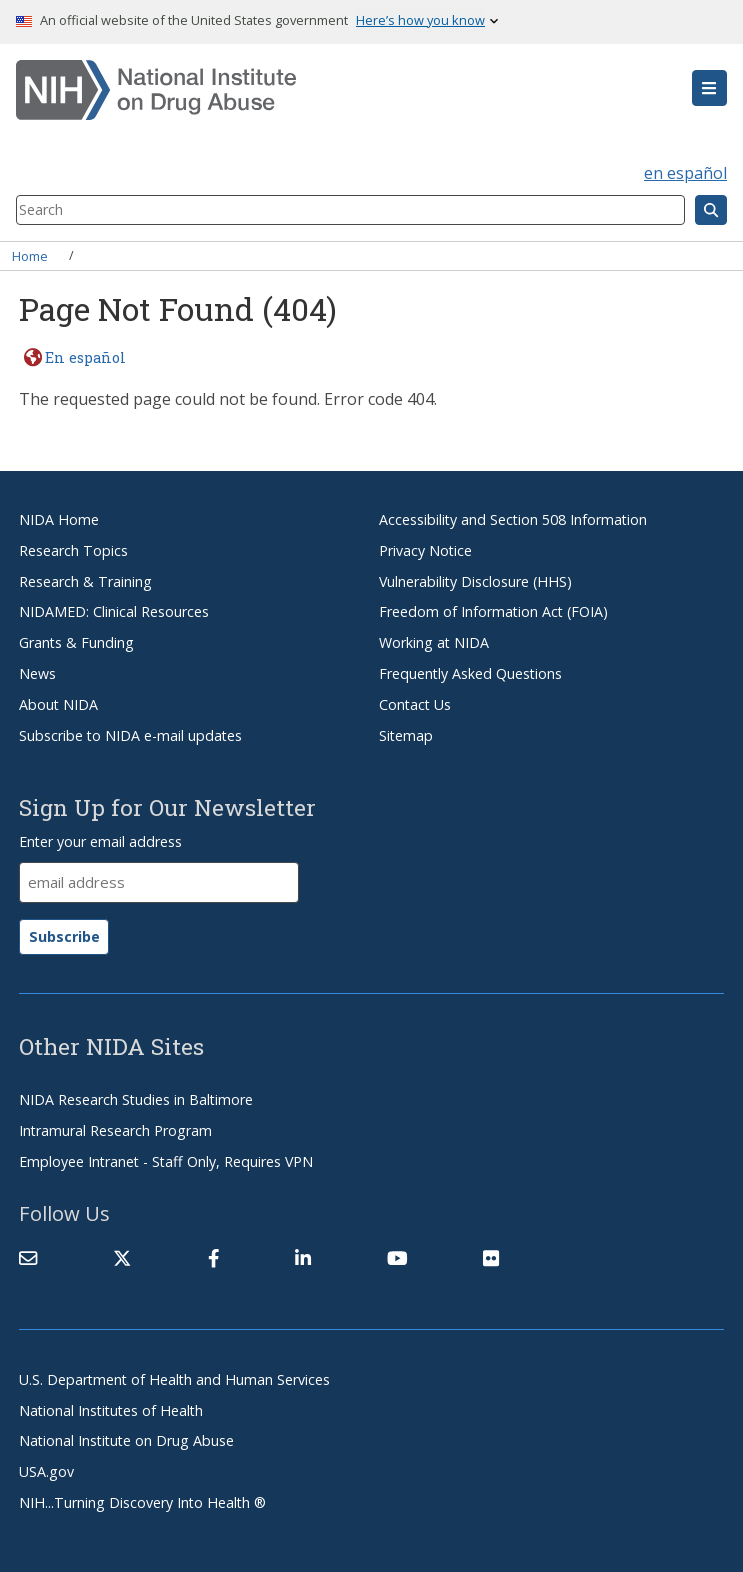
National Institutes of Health (111, 1410)
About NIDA (58, 704)
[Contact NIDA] (28, 1258)
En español (85, 357)
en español (685, 173)
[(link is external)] (122, 1258)
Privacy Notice (425, 550)
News (37, 673)
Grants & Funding (76, 642)
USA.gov (46, 1471)
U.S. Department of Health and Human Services (174, 1379)
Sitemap (406, 735)
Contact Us (415, 704)
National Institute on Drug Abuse (126, 1440)
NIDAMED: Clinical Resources (114, 611)
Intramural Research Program (115, 1130)
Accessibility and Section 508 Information (513, 519)
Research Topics (73, 550)
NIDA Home (59, 519)
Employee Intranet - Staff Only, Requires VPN (166, 1161)
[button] (709, 88)
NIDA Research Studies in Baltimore (136, 1099)
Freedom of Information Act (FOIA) (493, 611)
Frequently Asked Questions (470, 673)
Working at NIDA (434, 642)
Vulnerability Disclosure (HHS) (475, 581)
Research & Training (85, 581)
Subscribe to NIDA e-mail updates (130, 735)
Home (30, 255)
